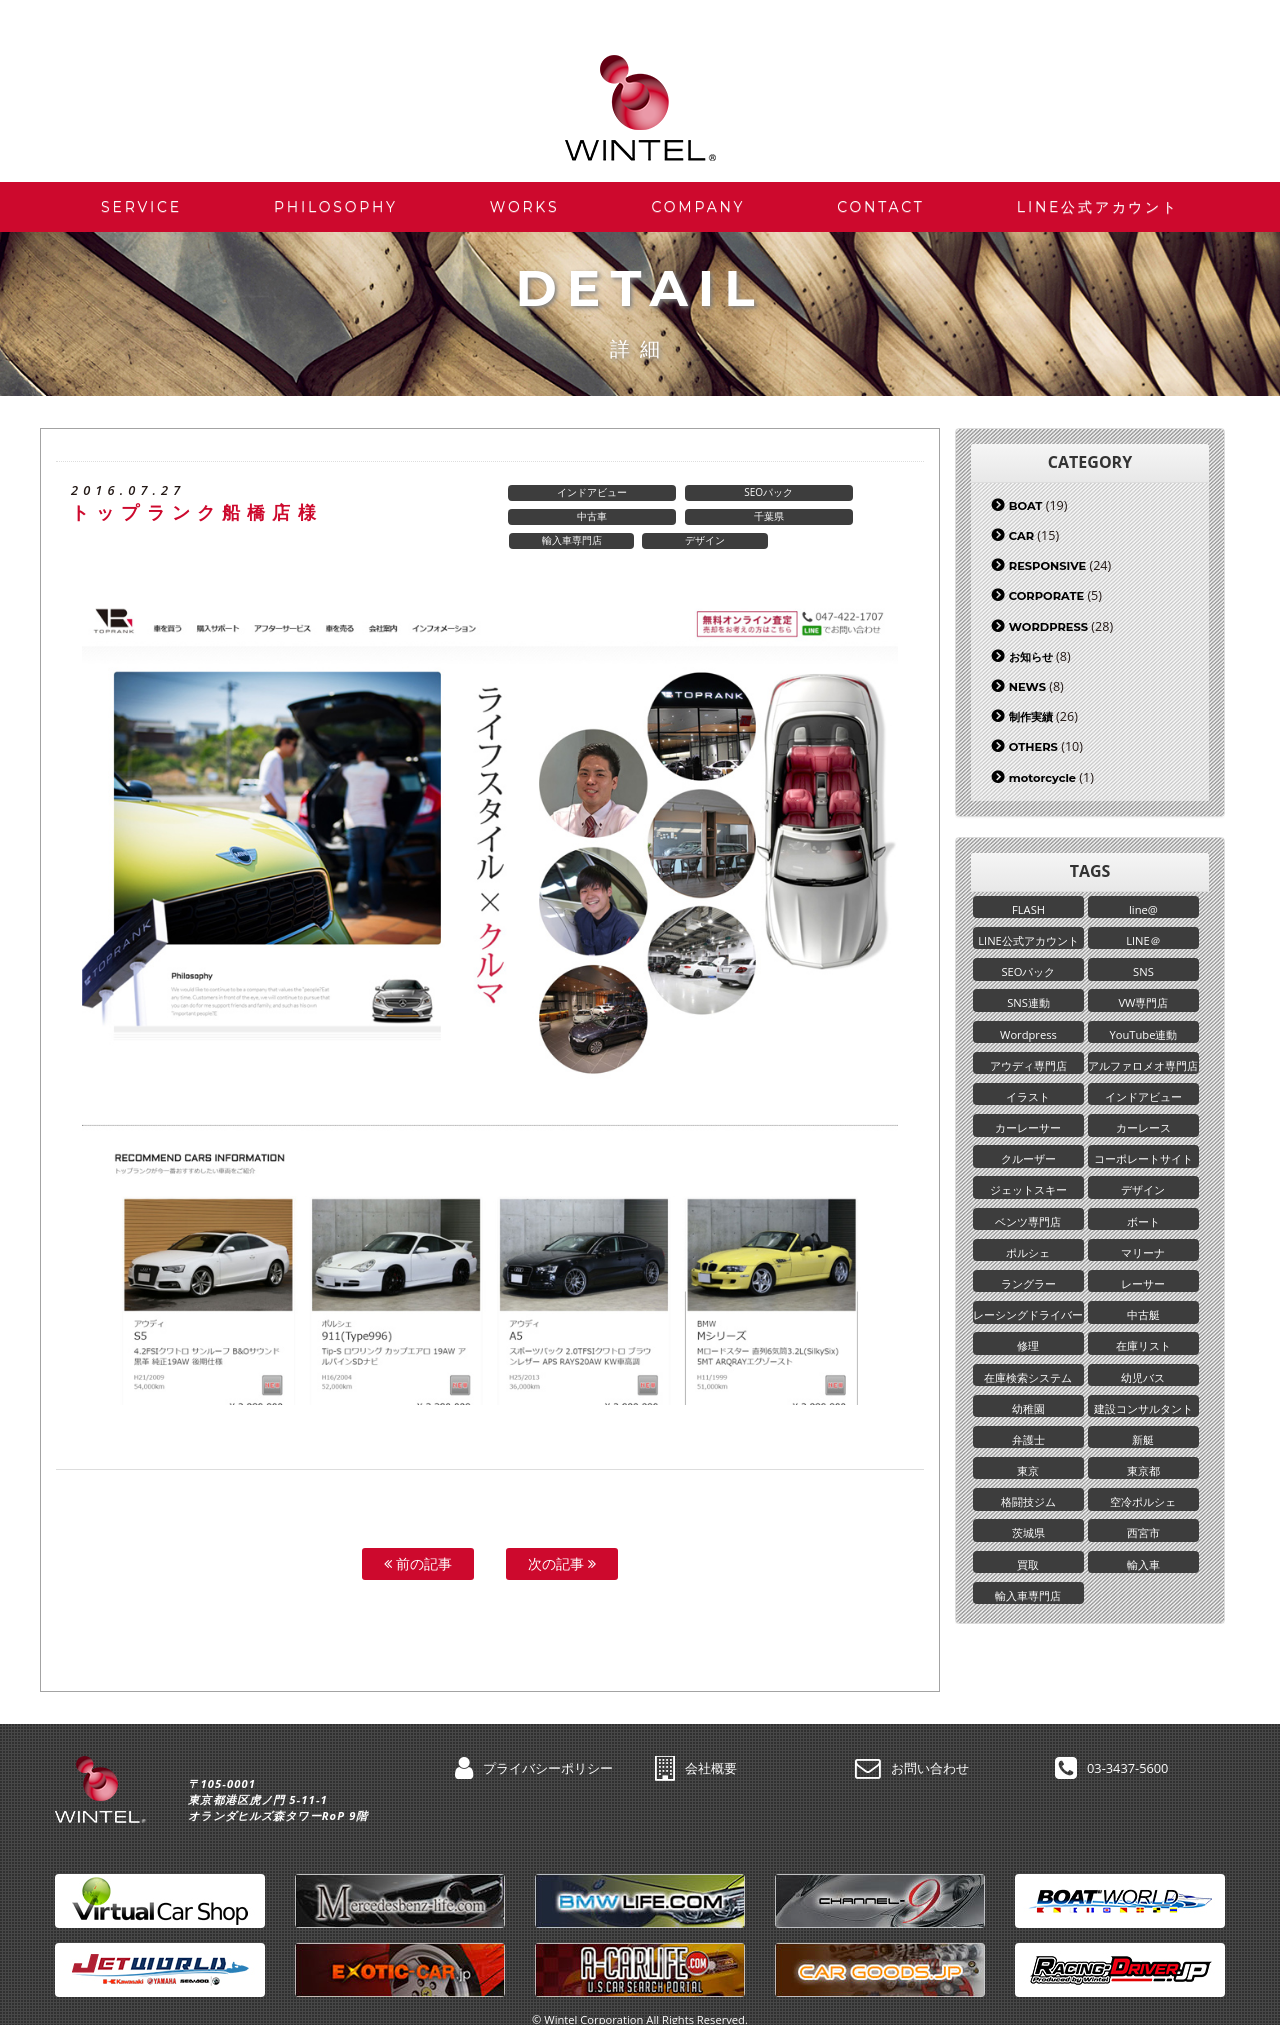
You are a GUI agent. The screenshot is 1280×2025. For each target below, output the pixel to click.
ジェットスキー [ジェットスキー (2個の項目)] (1028, 1196)
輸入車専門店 (705, 517)
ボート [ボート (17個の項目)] (1142, 1228)
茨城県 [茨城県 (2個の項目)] (1028, 1547)
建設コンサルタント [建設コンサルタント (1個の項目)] (1142, 1420)
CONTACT (880, 207)
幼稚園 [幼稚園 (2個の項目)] (1028, 1420)
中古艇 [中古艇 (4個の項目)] (1142, 1324)
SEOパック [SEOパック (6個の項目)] (1028, 973)
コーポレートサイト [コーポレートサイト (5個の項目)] (1142, 1164)
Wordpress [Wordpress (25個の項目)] (1028, 1037)
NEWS (1027, 687)
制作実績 (1031, 717)
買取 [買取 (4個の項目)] (1028, 1579)
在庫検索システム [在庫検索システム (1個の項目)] (1028, 1388)
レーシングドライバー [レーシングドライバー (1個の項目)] (1028, 1325)
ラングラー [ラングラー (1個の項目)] (1028, 1292)
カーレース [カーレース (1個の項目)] (1142, 1133)
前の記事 (418, 1540)
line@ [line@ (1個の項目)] (1142, 909)
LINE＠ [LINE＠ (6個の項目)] (1142, 941)
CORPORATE (1046, 596)
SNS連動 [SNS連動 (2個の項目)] (1028, 1005)
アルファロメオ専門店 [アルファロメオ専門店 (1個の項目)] (1142, 1070)
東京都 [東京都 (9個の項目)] (1142, 1483)
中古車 (838, 493)
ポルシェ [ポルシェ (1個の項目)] (1028, 1260)
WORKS (524, 207)
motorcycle (1042, 778)
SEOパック (704, 493)
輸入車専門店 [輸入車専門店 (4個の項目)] (1028, 1611)
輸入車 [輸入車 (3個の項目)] (1142, 1579)
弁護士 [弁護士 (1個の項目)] (1028, 1451)
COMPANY (698, 207)
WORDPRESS (1048, 627)
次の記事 (562, 1540)
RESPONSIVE (1047, 566)
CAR (1021, 536)
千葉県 (572, 517)
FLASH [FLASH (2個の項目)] (1028, 909)
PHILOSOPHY (336, 207)
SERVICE (141, 207)
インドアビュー (572, 493)
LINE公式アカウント (1098, 207)
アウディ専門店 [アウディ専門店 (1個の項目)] (1028, 1069)
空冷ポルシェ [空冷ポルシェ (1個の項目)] (1142, 1515)
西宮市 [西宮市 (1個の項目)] (1142, 1547)
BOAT (1025, 506)
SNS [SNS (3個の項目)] (1142, 973)
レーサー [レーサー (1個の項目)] (1142, 1292)
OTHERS (1033, 747)
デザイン (838, 517)
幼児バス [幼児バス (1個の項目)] (1142, 1388)
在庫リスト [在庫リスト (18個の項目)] (1142, 1356)
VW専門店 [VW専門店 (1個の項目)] (1142, 1005)
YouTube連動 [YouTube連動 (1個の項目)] (1142, 1037)
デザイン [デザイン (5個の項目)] (1142, 1196)
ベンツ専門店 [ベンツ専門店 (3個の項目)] (1028, 1228)
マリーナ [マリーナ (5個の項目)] (1142, 1260)
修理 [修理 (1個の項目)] (1028, 1356)
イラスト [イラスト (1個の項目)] (1028, 1101)
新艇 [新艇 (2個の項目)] (1142, 1451)
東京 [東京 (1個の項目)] (1028, 1483)
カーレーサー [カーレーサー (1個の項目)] (1028, 1133)
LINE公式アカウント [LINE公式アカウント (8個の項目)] (1028, 941)
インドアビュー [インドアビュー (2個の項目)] (1142, 1101)
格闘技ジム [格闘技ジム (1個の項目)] (1028, 1515)
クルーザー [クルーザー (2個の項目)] (1028, 1164)
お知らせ (1031, 657)
